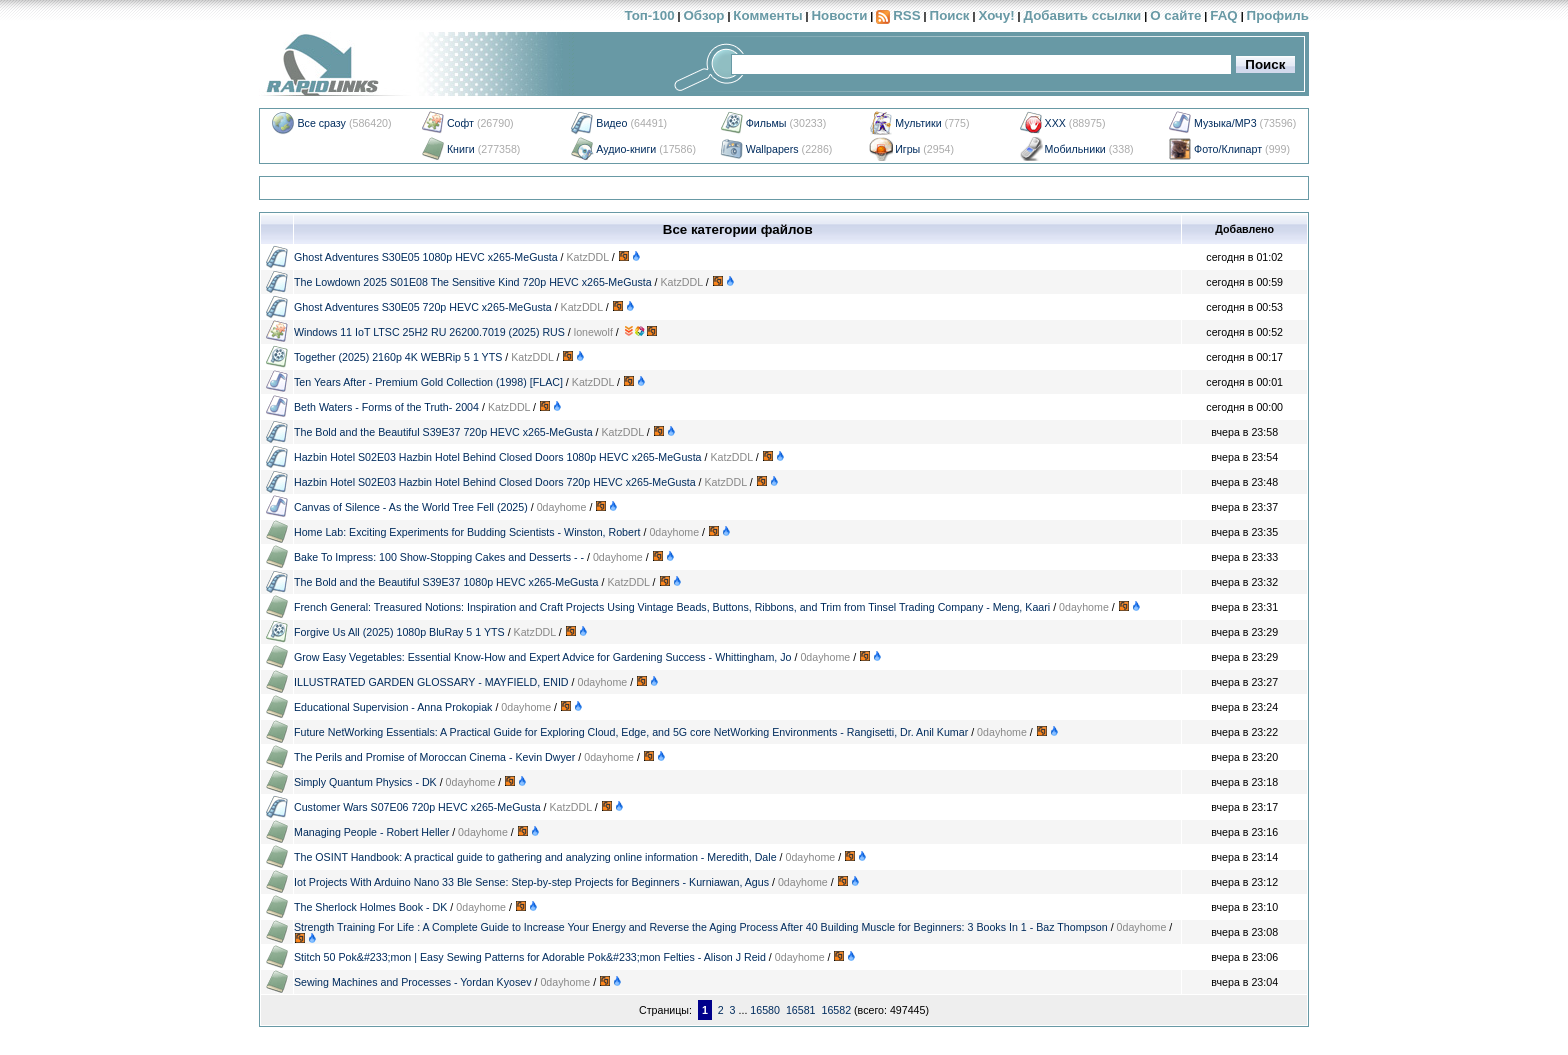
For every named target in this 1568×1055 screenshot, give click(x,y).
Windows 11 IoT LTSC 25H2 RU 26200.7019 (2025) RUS (429, 332)
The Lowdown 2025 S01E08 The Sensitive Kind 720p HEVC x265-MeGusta (473, 282)
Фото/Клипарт (1228, 149)
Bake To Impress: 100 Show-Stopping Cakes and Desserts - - (439, 557)
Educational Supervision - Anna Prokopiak (393, 707)
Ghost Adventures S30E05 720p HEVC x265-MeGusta (423, 307)
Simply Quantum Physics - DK (365, 782)
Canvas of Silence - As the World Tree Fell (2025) (411, 507)
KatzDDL (588, 257)
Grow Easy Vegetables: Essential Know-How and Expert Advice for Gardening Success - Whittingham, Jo (543, 657)
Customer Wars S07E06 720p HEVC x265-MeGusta (417, 807)
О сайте (1175, 15)
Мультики (918, 123)
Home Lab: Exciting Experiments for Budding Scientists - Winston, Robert (467, 532)
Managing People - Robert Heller (371, 832)
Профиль (1278, 15)
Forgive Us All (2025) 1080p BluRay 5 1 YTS (399, 632)
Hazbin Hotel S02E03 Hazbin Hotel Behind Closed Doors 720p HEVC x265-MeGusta (495, 482)
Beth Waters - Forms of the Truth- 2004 (386, 407)
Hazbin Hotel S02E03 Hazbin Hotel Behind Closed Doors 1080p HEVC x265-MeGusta (498, 457)
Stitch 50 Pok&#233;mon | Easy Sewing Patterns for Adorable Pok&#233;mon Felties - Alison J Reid (530, 957)
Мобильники (1075, 149)
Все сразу (321, 123)
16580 (765, 1010)
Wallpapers (772, 149)
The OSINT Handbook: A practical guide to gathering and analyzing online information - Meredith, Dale (535, 857)
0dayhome (562, 507)
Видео (611, 123)
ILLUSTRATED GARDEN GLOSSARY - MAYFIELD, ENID (431, 682)
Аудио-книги (626, 149)
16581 (801, 1010)
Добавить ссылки (1082, 15)
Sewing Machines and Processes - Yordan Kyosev (413, 982)
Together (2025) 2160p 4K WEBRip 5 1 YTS (398, 357)
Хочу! (996, 15)
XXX (1055, 123)
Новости (839, 15)
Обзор (703, 15)
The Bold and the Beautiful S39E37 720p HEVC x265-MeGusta (443, 432)
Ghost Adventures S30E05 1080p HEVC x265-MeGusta (426, 257)
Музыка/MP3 (1225, 123)
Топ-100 (649, 15)
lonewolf (593, 332)
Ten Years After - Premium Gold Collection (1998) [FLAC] (428, 382)
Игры (907, 149)
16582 (836, 1010)
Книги (461, 149)
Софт (460, 123)
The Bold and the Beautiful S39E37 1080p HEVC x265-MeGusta (446, 582)
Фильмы (766, 123)
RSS (906, 15)
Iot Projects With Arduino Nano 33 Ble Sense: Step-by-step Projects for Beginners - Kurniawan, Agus (531, 882)
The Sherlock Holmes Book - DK (370, 907)
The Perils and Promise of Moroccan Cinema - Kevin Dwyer (434, 757)
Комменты (767, 15)
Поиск (950, 15)
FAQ (1223, 15)
